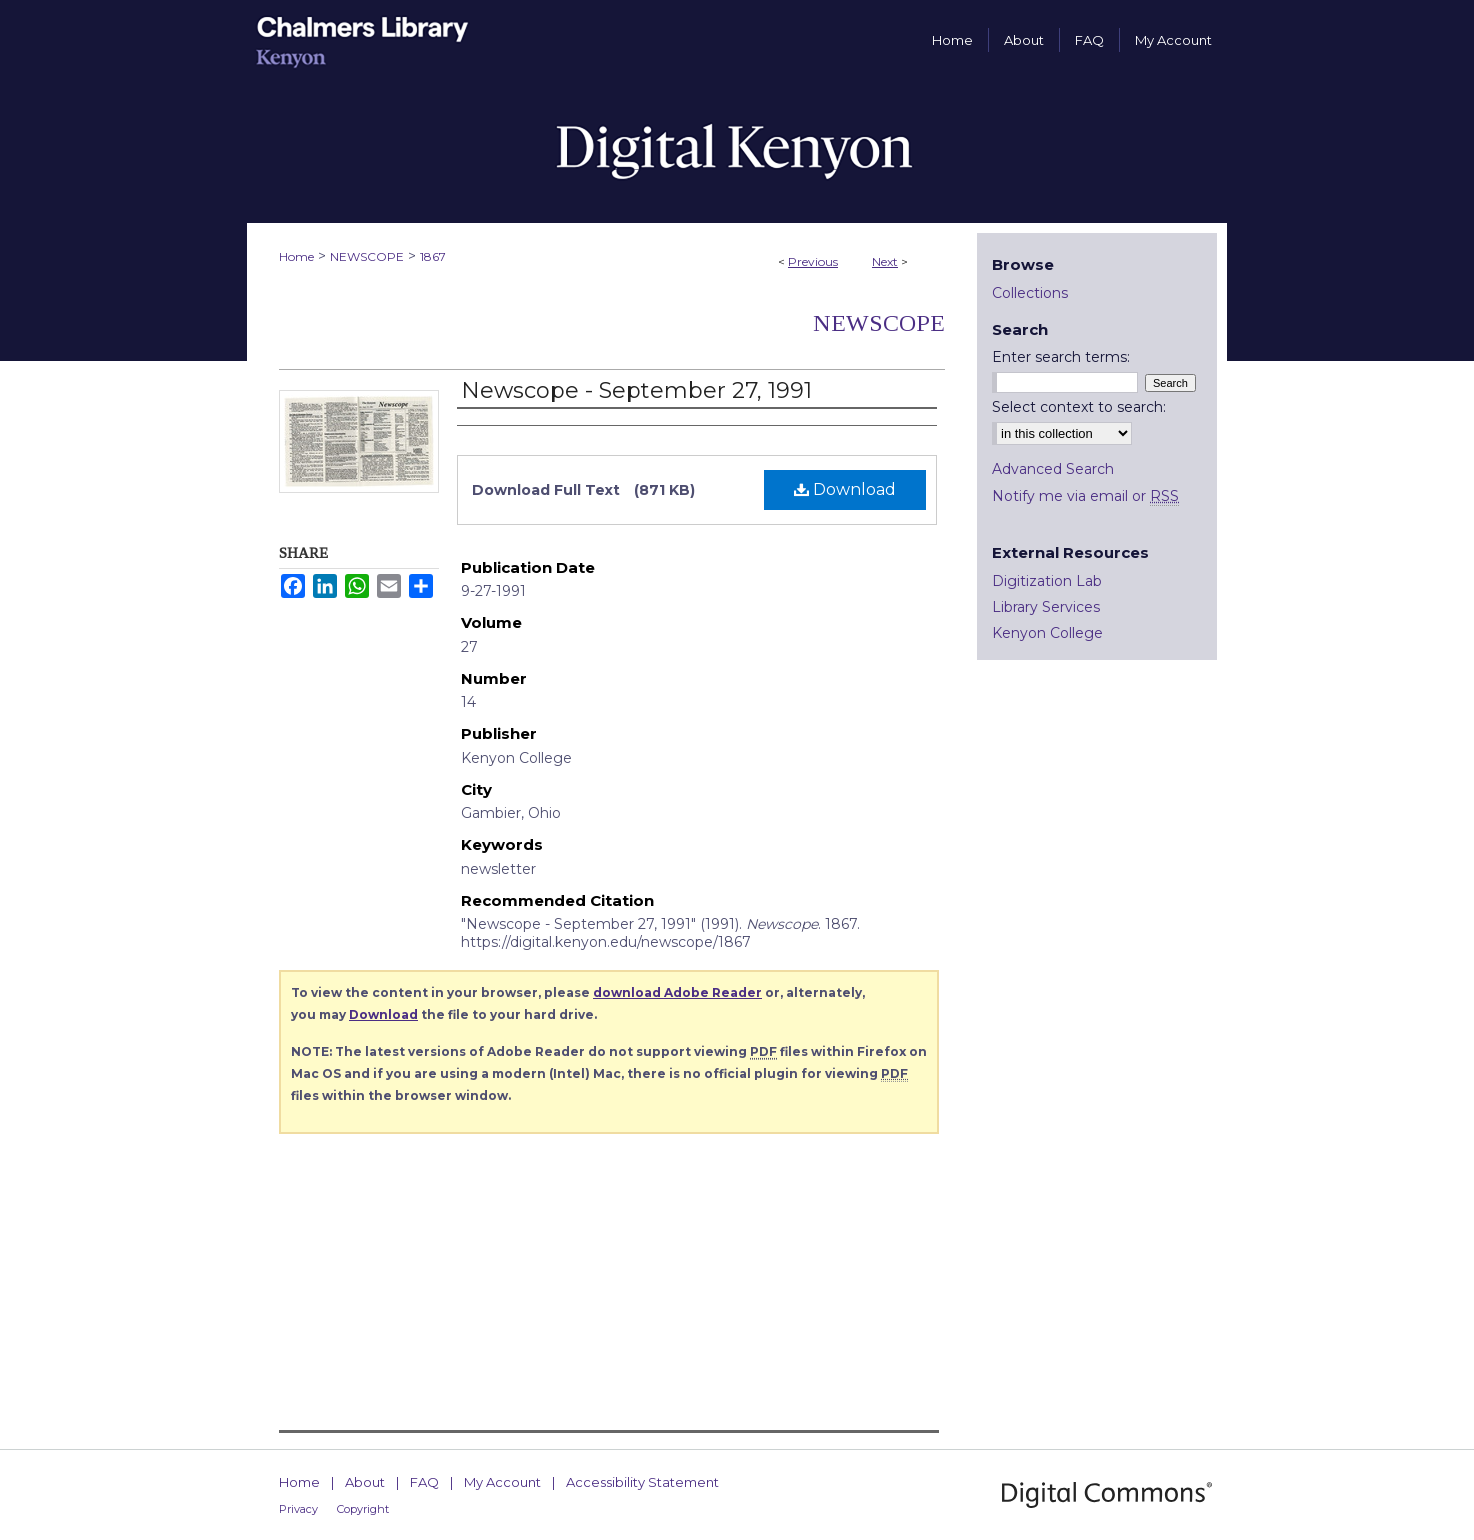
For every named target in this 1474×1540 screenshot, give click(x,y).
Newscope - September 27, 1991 (636, 390)
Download (845, 489)
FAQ (424, 1482)
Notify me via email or (1085, 496)
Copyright (363, 1509)
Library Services (1046, 607)
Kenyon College (1047, 633)
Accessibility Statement (642, 1482)
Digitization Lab (1047, 581)
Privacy (298, 1509)
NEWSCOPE (367, 256)
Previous (813, 261)
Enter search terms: (1061, 357)
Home (296, 256)
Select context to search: (1079, 407)
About (365, 1482)
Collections (1030, 293)
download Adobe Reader (677, 992)
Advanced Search (1053, 469)
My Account (502, 1482)
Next (885, 261)
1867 (433, 256)
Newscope (879, 323)
